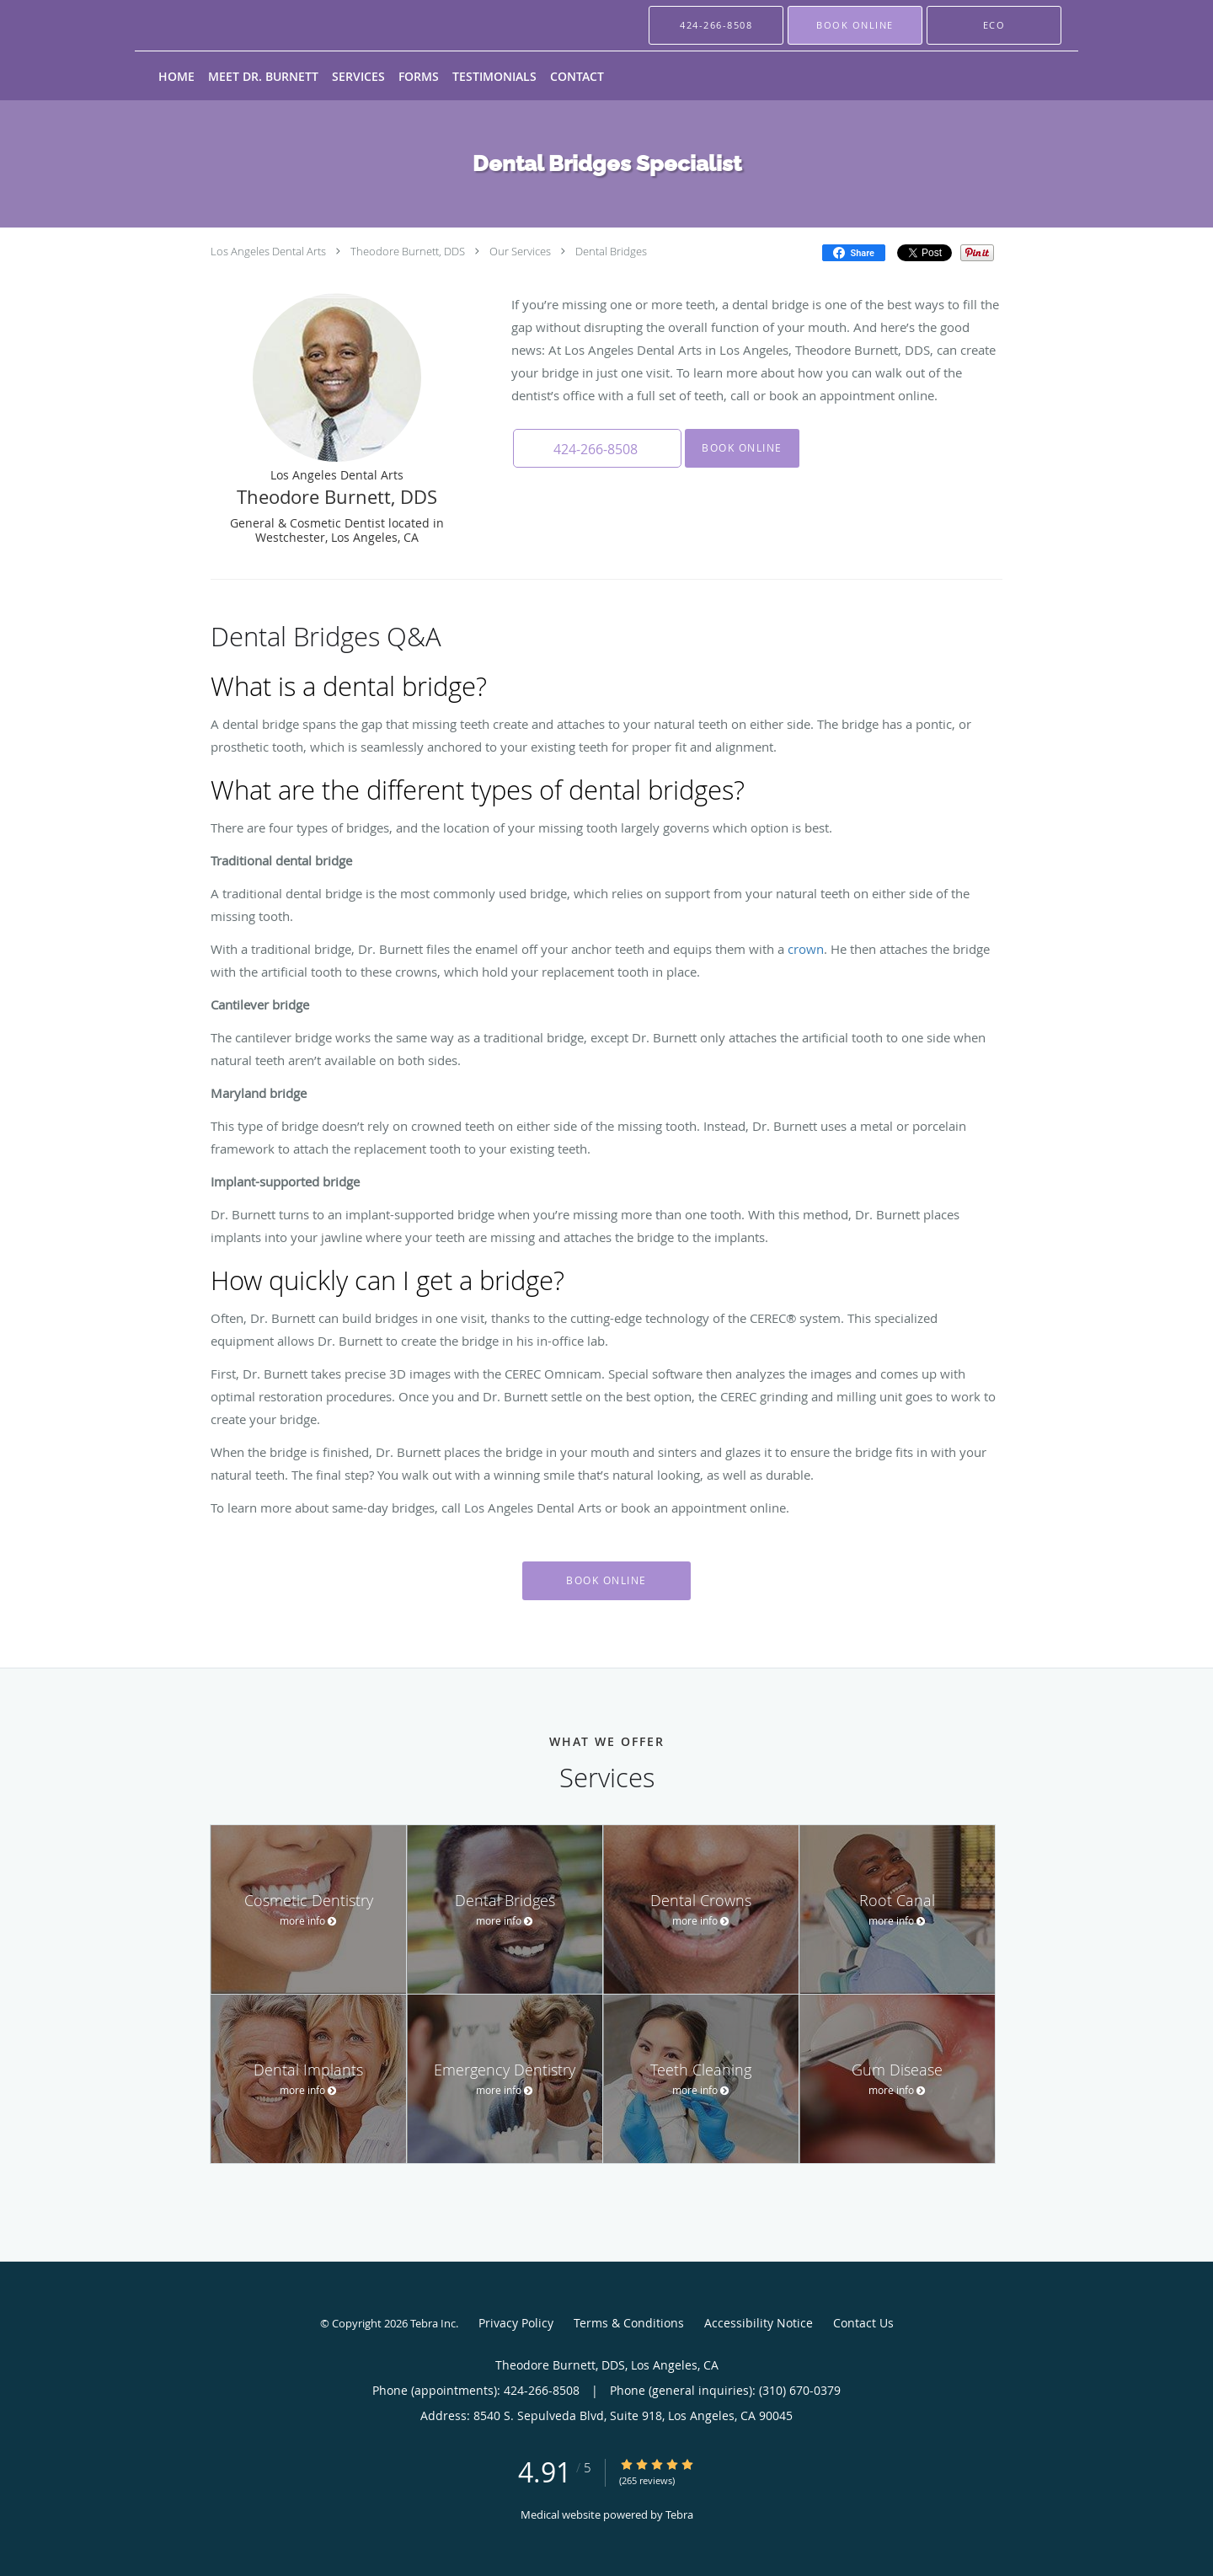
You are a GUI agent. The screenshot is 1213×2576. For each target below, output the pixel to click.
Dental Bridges (611, 251)
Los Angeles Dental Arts (268, 251)
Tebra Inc (433, 2323)
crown (806, 948)
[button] (855, 25)
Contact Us (863, 2323)
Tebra (679, 2514)
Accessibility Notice (758, 2323)
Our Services (520, 251)
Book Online (742, 448)
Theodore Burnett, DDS (407, 251)
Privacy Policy (515, 2323)
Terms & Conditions (629, 2323)
